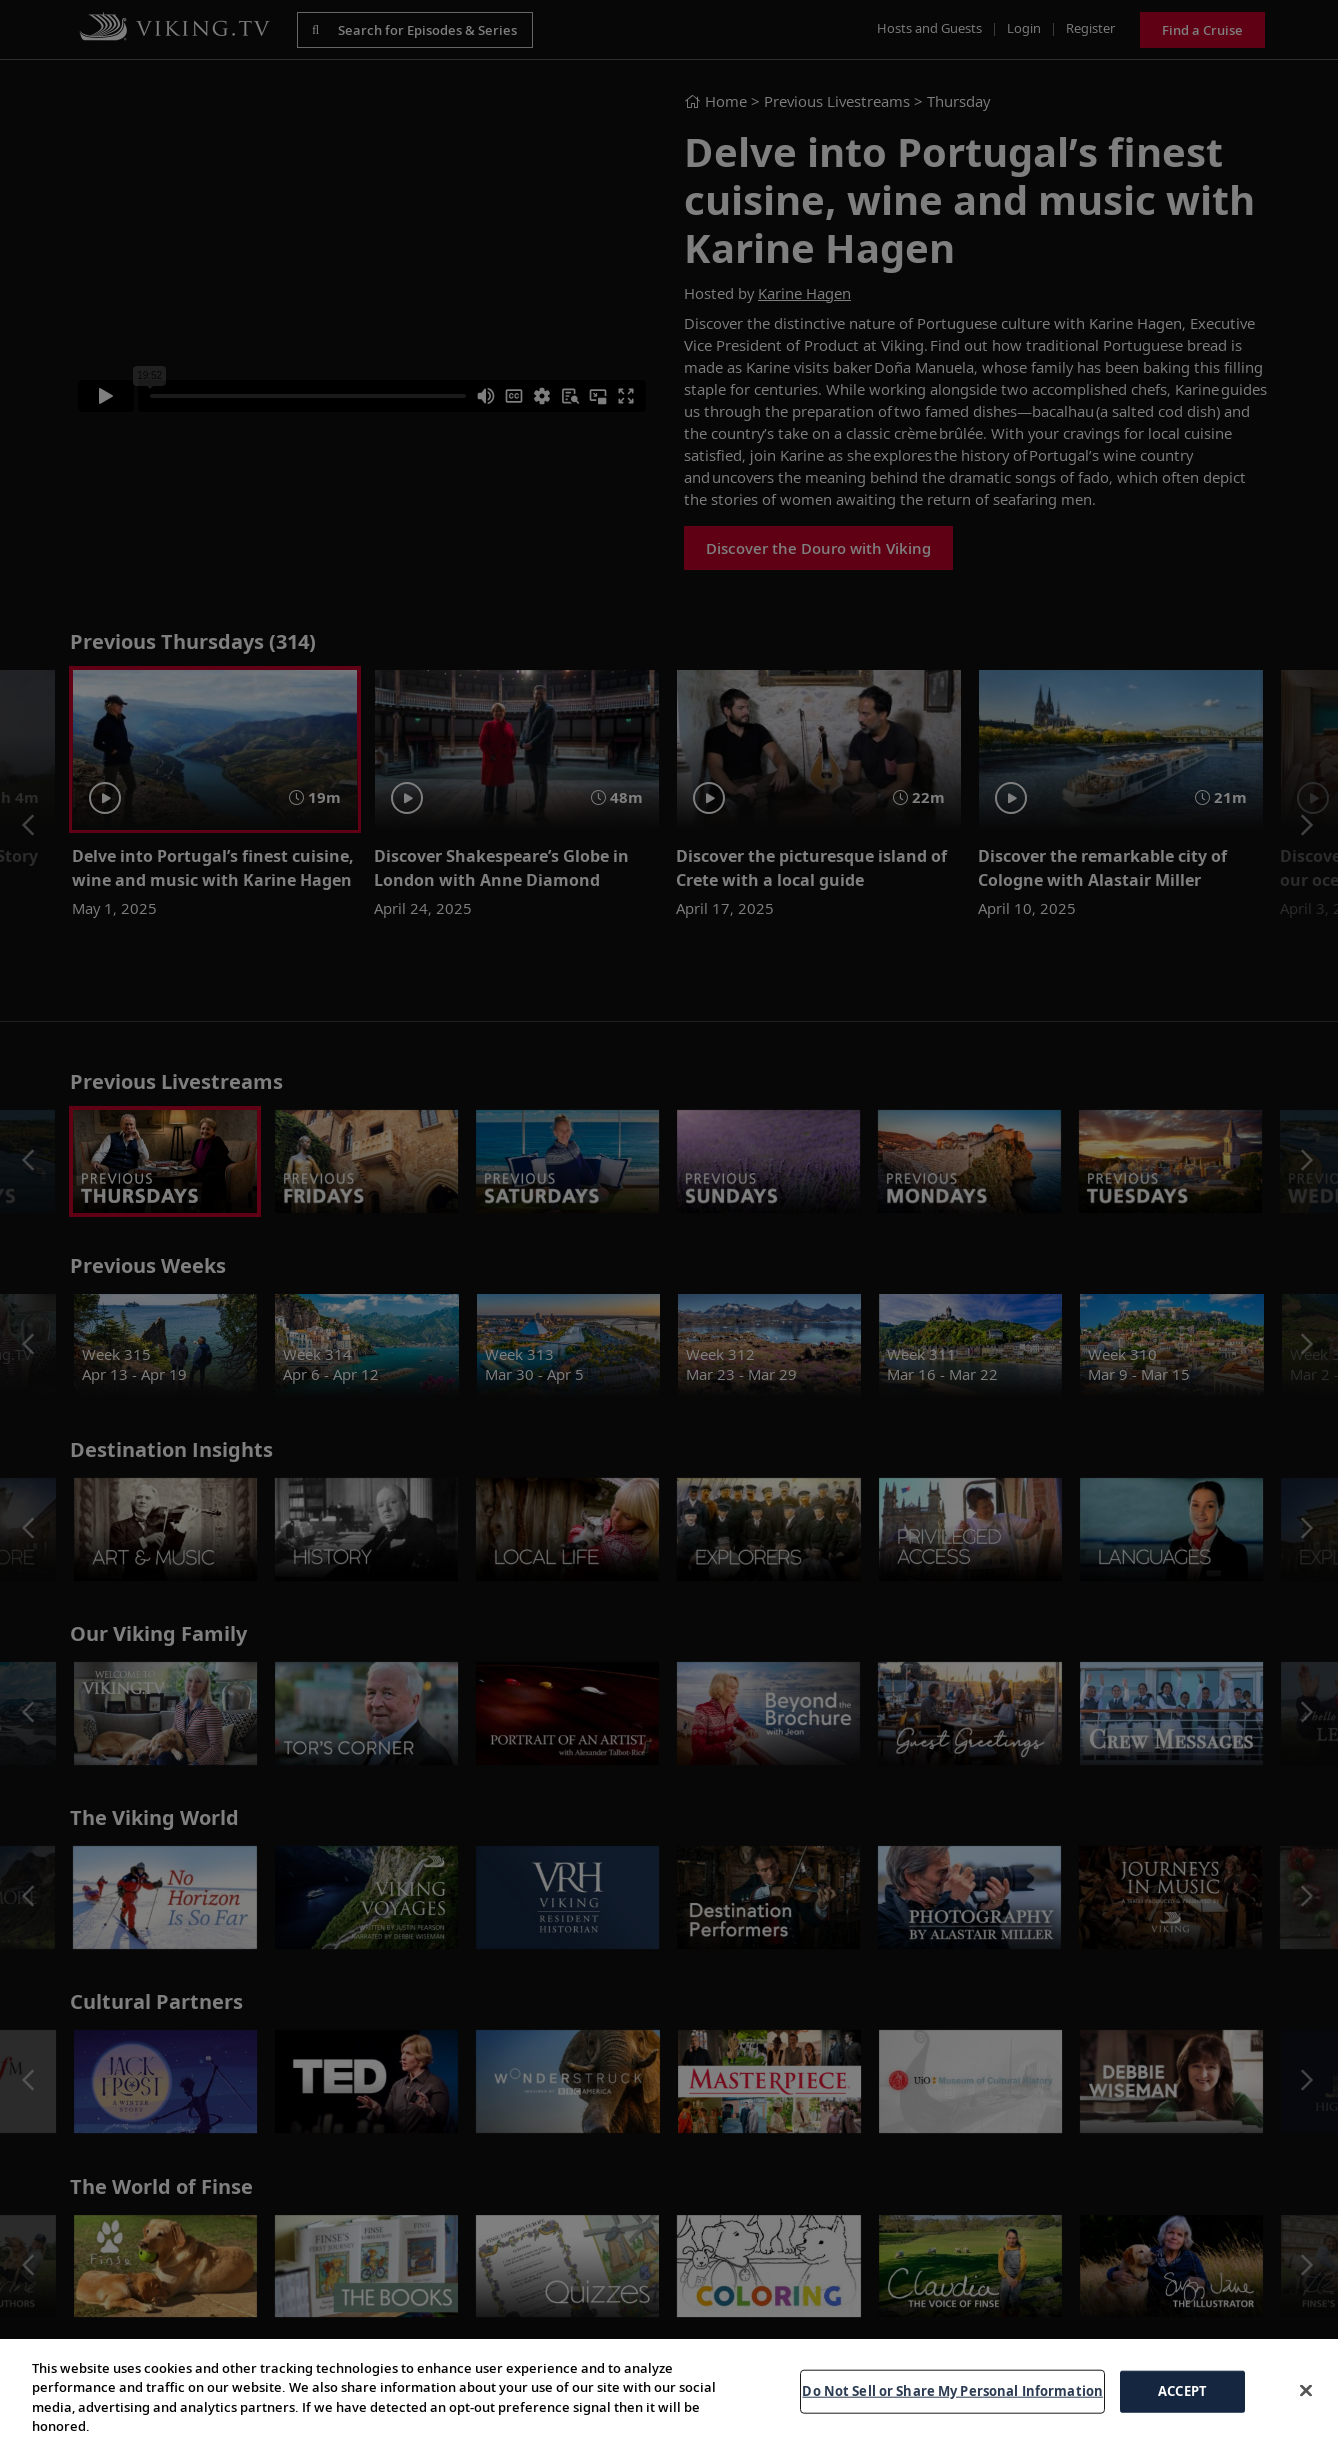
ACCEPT (1182, 2391)
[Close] (1306, 2390)
